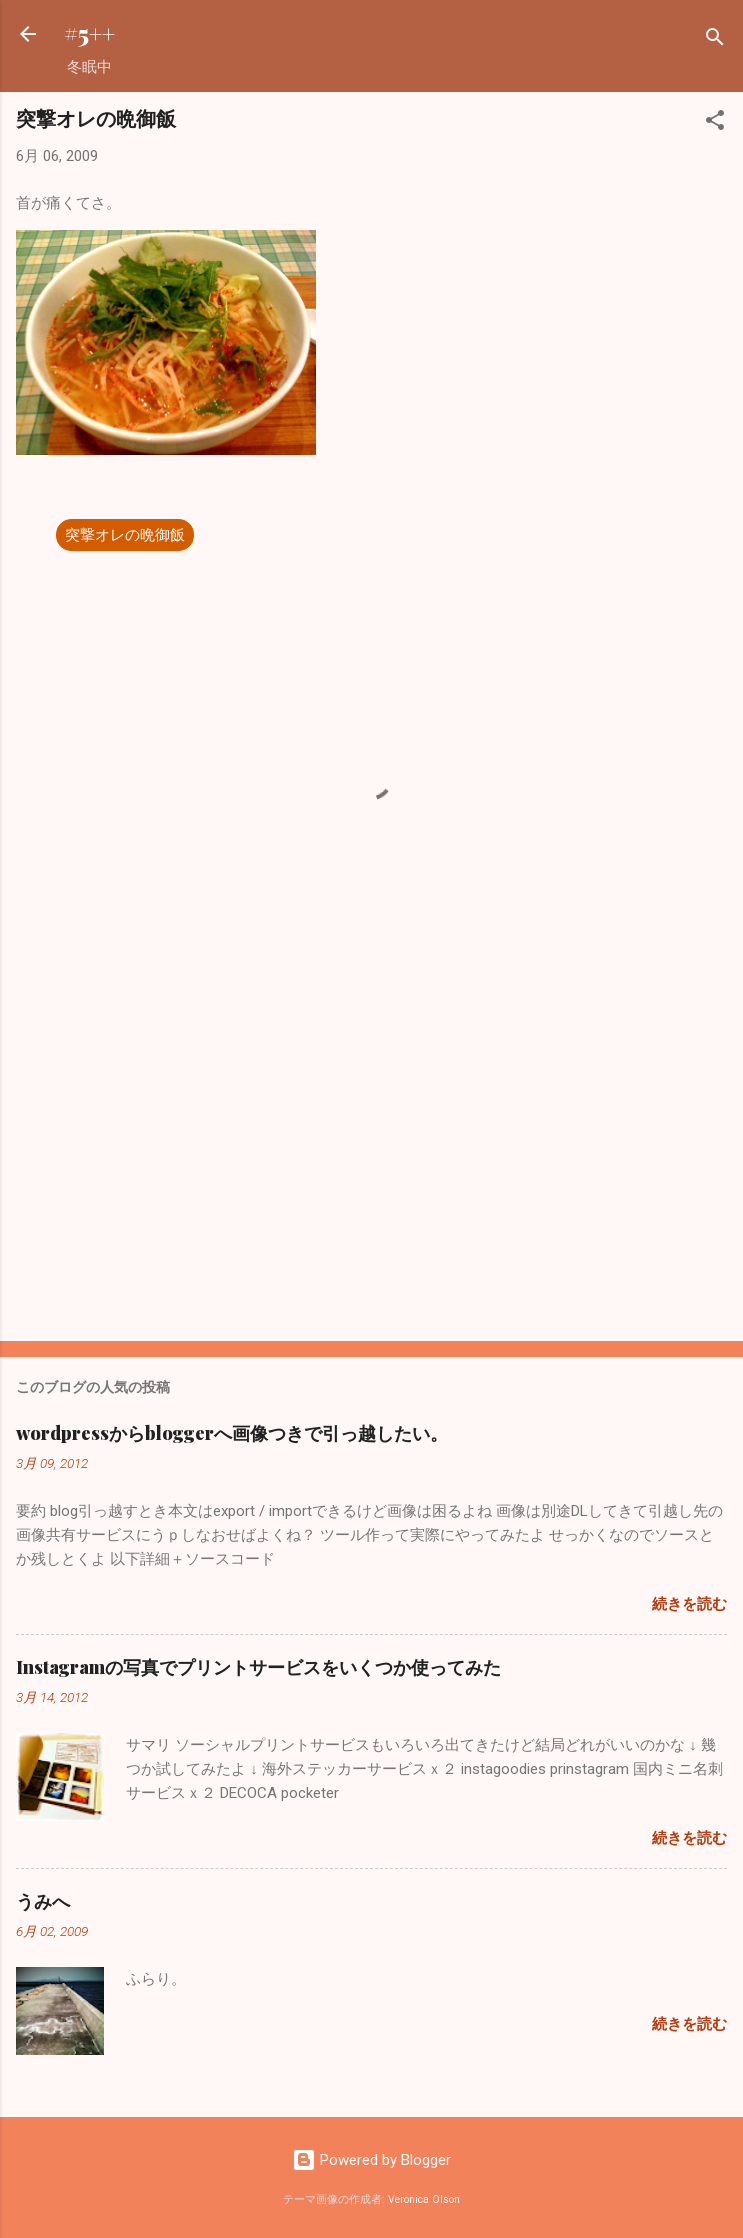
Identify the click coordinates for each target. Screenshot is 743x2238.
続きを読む (689, 1604)
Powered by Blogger (371, 2160)
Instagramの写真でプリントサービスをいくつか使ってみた (258, 1667)
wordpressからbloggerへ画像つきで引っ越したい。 (232, 1433)
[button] (715, 123)
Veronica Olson (424, 2199)
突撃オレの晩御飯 (125, 535)
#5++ (89, 33)
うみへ (43, 1901)
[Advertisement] (371, 1169)
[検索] (715, 40)
